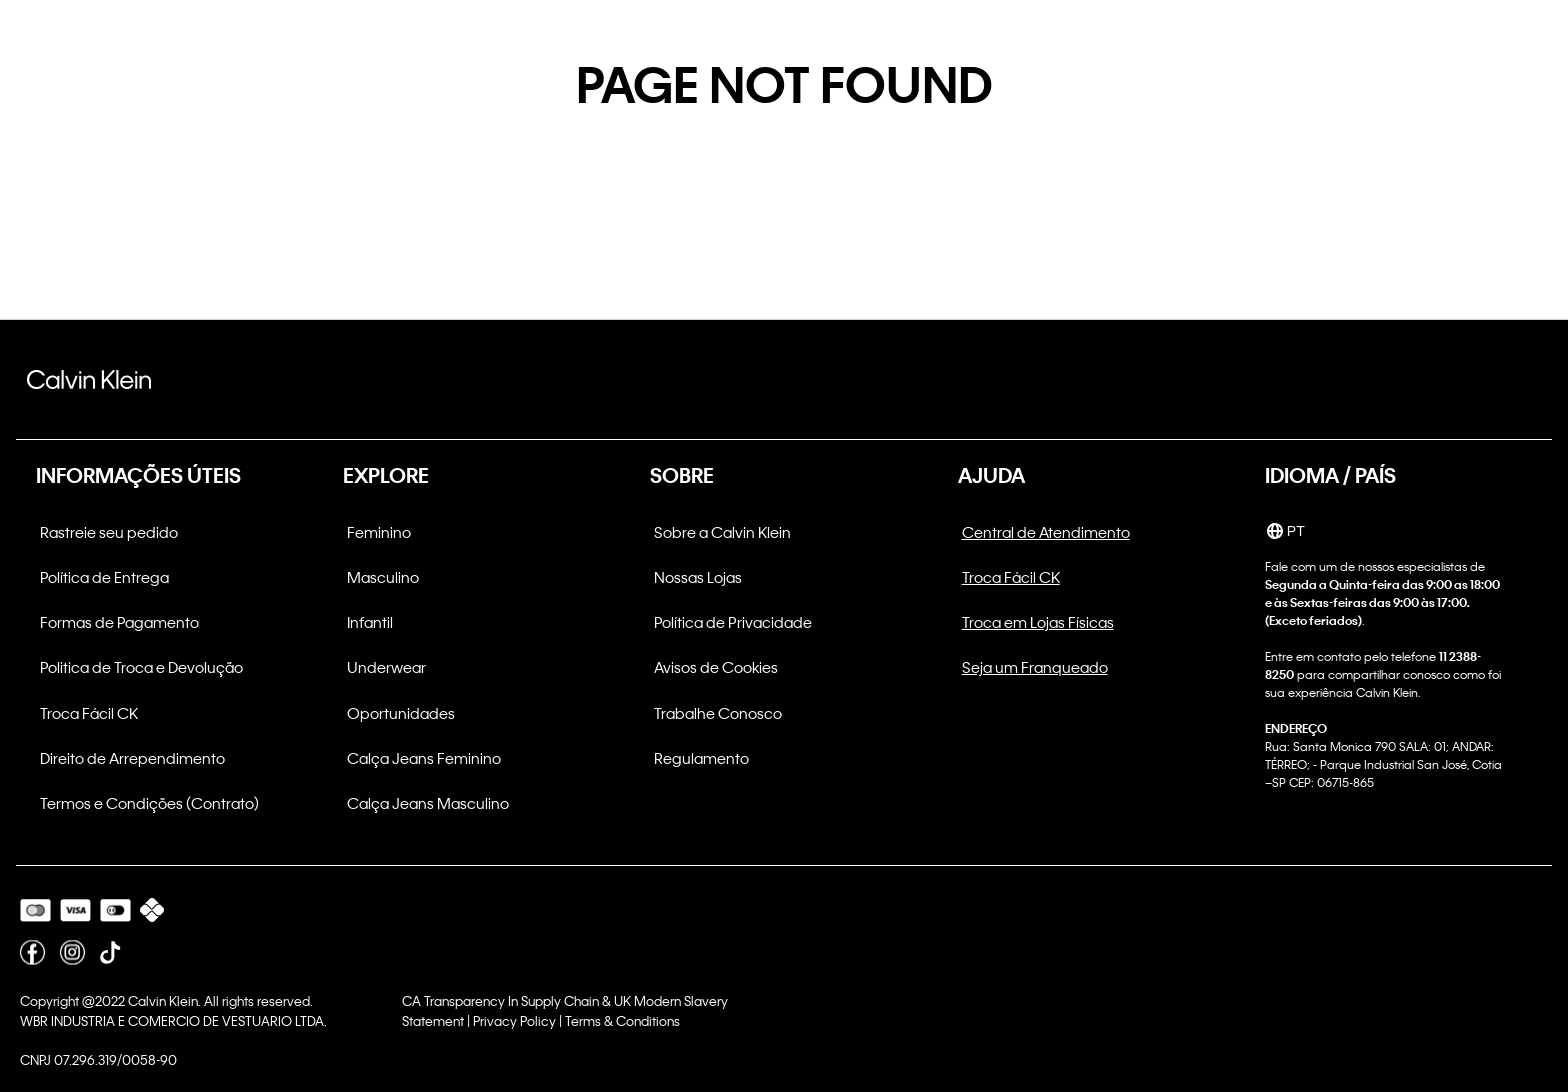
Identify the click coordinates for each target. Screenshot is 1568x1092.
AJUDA (991, 475)
